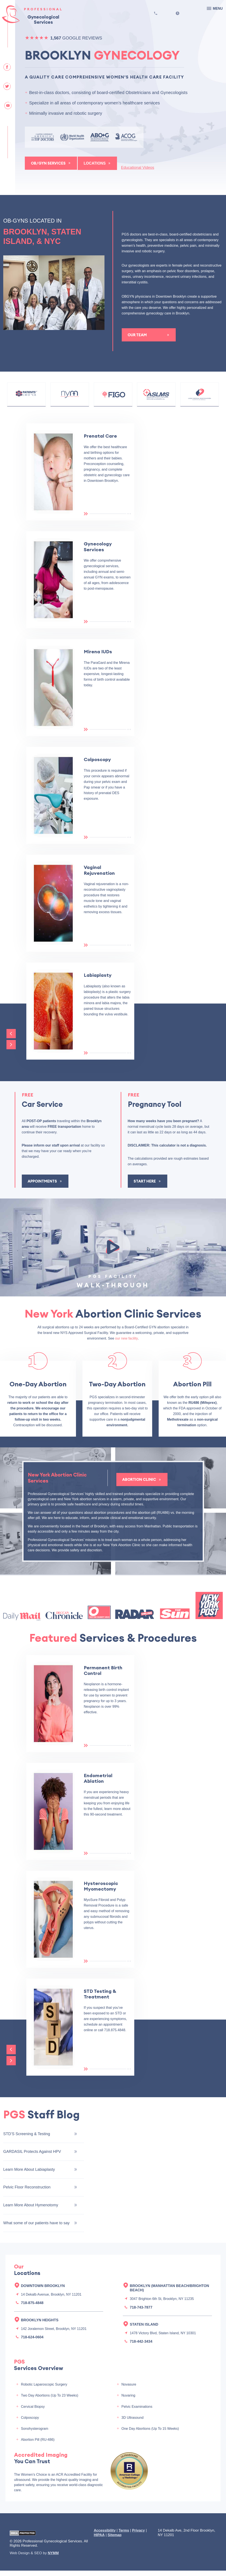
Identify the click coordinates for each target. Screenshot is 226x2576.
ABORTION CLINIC (140, 1485)
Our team (138, 334)
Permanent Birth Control (103, 1675)
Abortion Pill (192, 1389)
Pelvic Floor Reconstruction (27, 2192)
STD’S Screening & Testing (26, 2139)
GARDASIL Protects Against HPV (32, 2157)
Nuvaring (128, 2401)
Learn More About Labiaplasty (29, 2174)
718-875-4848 (32, 2308)
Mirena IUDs (98, 652)
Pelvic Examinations (137, 2412)
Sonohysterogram (34, 2434)
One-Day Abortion (37, 1389)
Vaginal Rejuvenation (99, 870)
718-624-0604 (32, 2342)
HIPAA (98, 2540)
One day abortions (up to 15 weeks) (150, 2434)
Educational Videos (140, 167)
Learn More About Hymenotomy (30, 2210)
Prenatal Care (100, 436)
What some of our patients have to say (36, 2228)
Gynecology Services (98, 547)
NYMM (53, 2559)
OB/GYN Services (49, 162)
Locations (97, 163)
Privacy (138, 2536)
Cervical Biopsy (33, 2412)
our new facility (126, 1343)
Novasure (129, 2390)
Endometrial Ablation (98, 1783)
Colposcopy (97, 760)
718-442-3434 (141, 2347)
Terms (124, 2536)
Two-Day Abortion (117, 1389)
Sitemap (114, 2540)
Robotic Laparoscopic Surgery (44, 2390)
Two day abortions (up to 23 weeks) (49, 2401)
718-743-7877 (141, 2313)
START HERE (145, 1181)
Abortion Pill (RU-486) (38, 2445)
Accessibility (104, 2536)
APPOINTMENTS (43, 1181)
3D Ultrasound (133, 2423)
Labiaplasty (98, 975)
